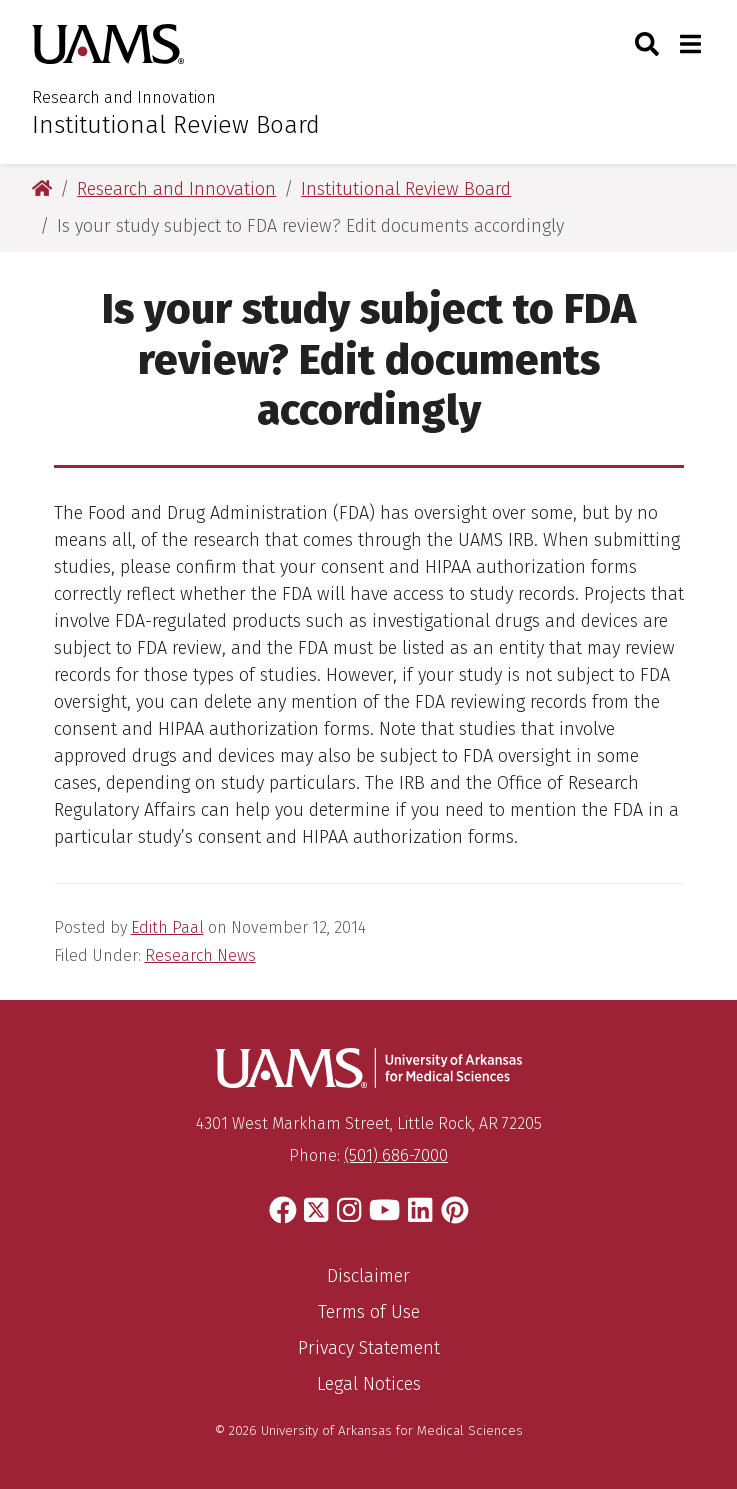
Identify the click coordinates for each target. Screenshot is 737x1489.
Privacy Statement (369, 1348)
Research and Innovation (124, 97)
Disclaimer (368, 1276)
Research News (200, 955)
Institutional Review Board (176, 125)
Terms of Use (369, 1312)
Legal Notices (369, 1384)
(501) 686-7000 (396, 1155)
